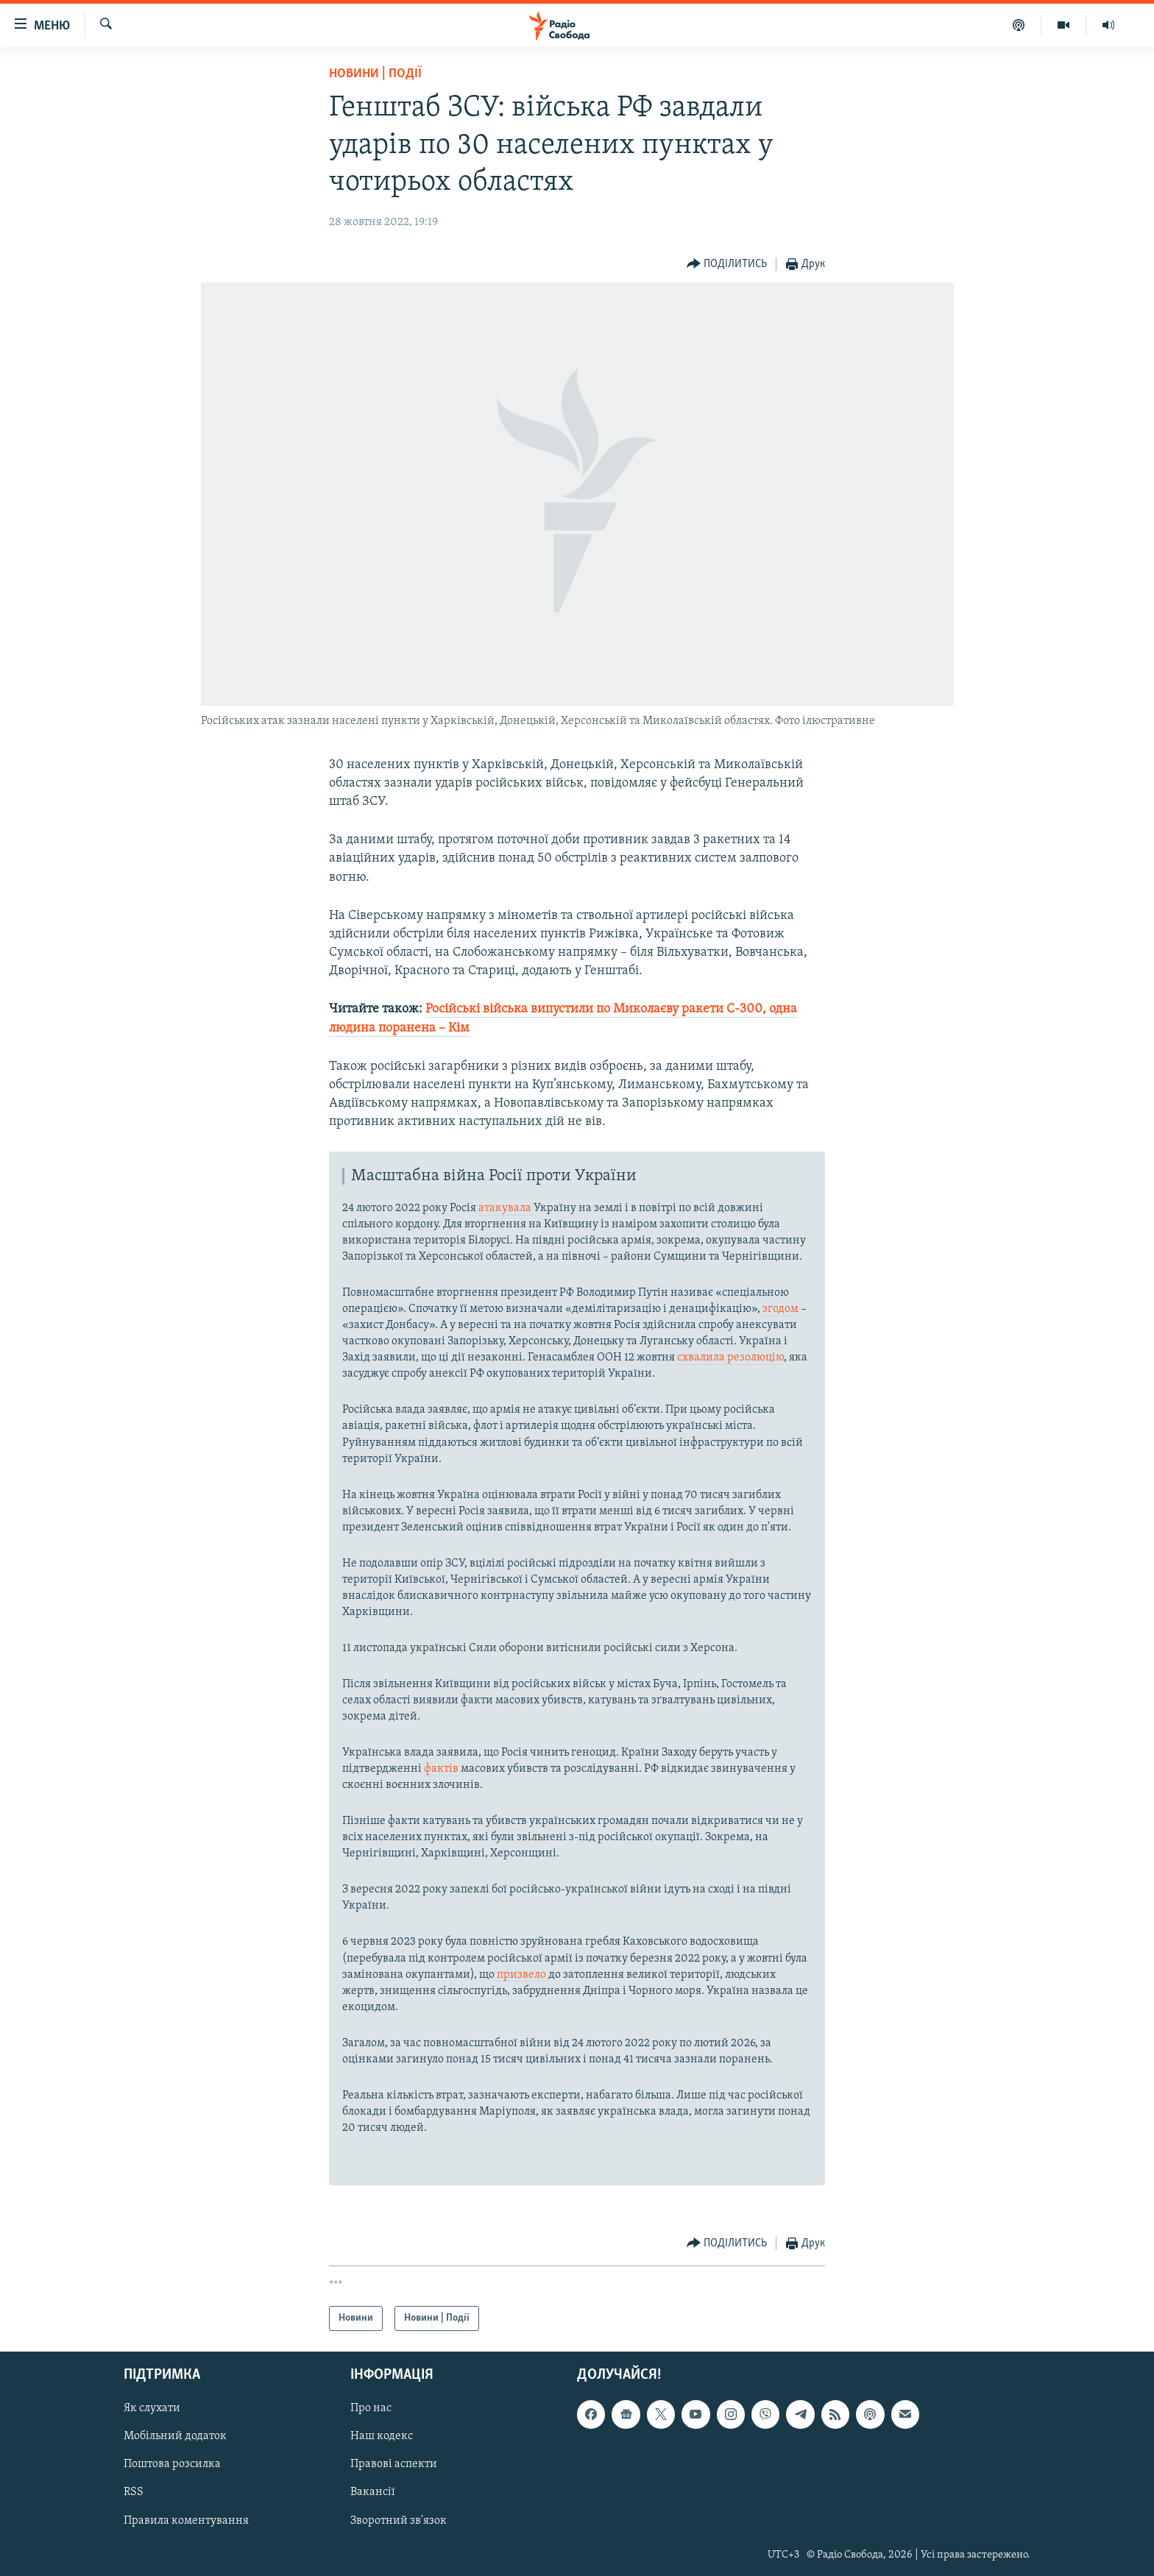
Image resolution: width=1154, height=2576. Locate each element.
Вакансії (372, 2493)
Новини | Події (375, 74)
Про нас (371, 2408)
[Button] (727, 264)
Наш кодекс (381, 2437)
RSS (134, 2493)
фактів (441, 1769)
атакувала (504, 1208)
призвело (522, 1975)
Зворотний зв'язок (398, 2521)
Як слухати (152, 2408)
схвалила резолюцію (730, 1357)
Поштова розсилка (172, 2465)
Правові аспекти (393, 2465)
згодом (780, 1309)
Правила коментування (186, 2521)
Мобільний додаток (175, 2437)
